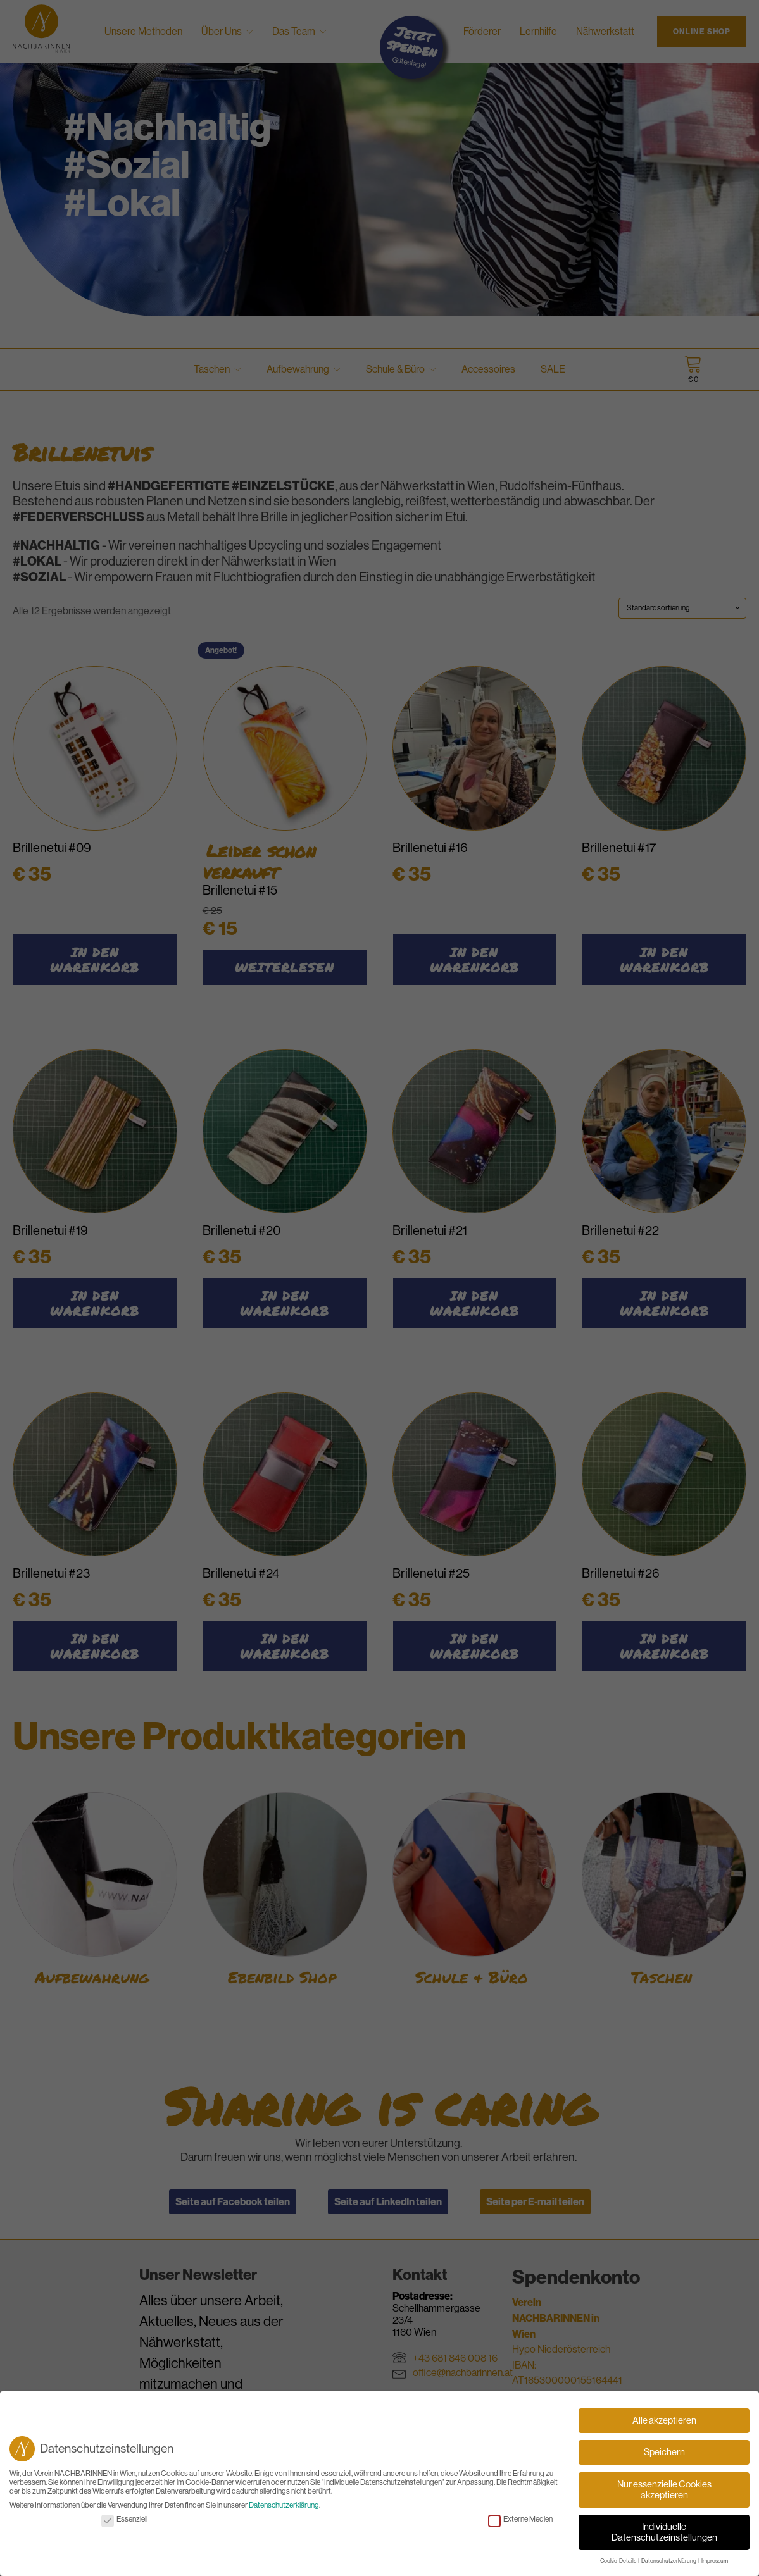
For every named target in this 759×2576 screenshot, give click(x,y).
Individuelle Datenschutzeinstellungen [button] (664, 2535)
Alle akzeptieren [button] (664, 2423)
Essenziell (124, 2522)
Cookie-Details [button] (618, 2564)
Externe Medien (520, 2522)
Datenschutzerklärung (284, 2509)
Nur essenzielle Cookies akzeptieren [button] (664, 2493)
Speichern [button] (664, 2455)
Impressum (714, 2564)
